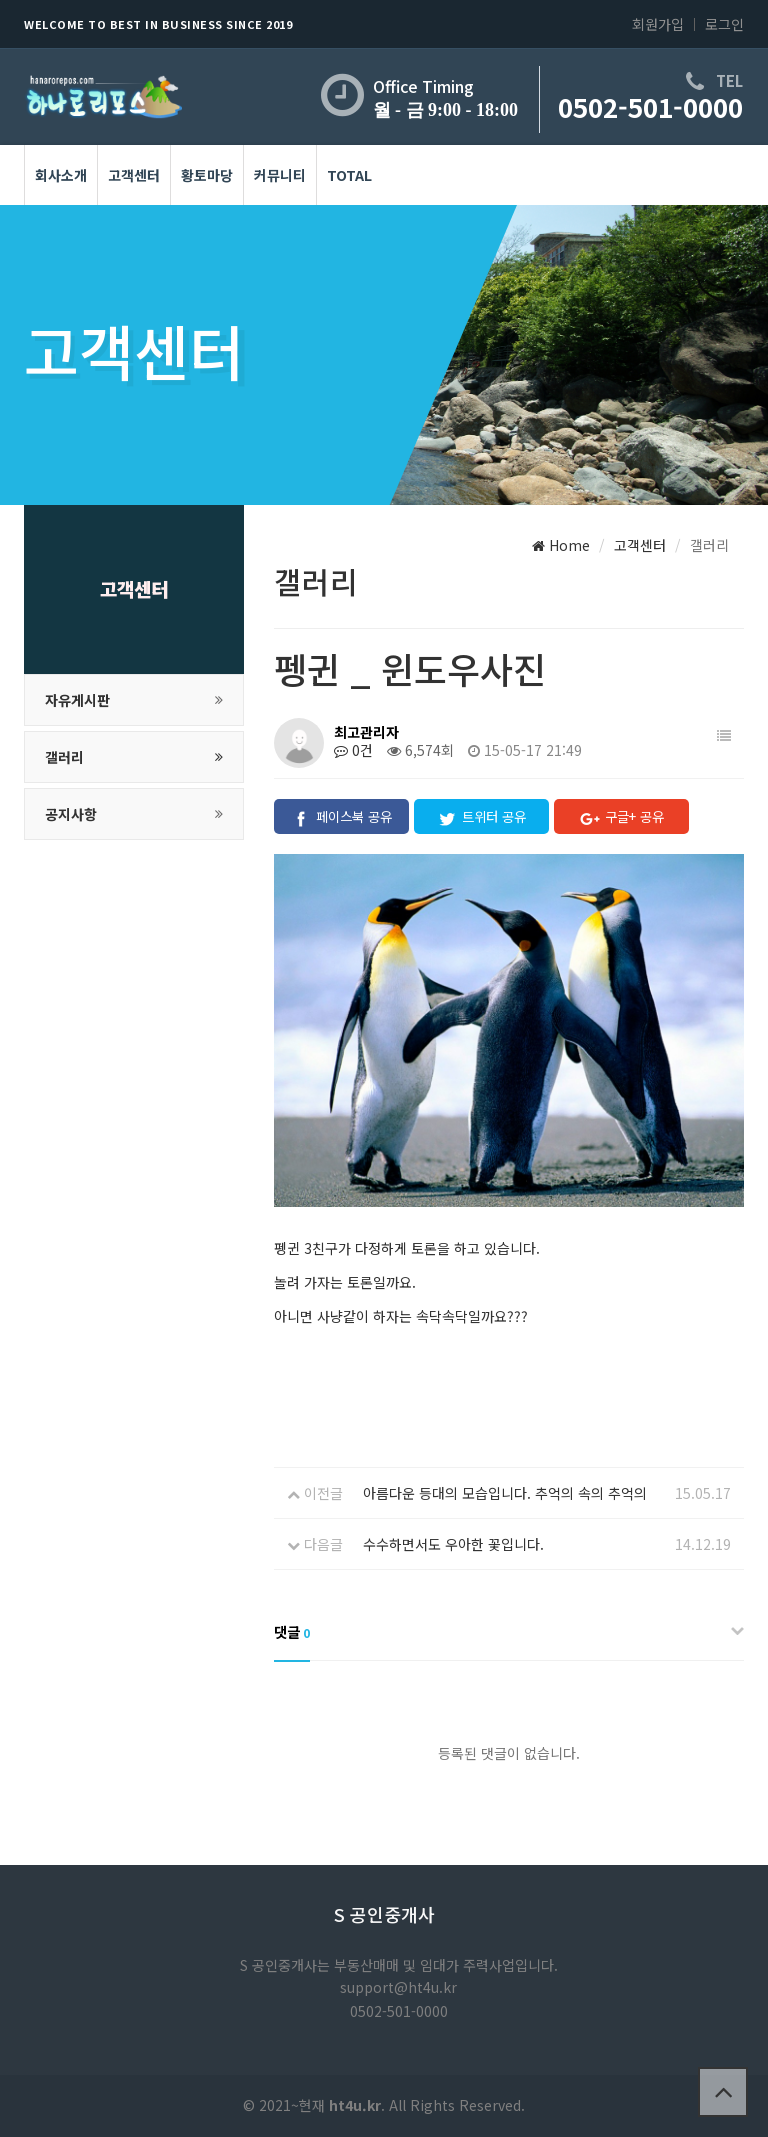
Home (561, 545)
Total (349, 175)
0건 (353, 750)
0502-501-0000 (650, 106)
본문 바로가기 (0, 0)
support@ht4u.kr (398, 1987)
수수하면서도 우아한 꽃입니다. (453, 1544)
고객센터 (134, 175)
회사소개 (61, 175)
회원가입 (658, 24)
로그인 (724, 24)
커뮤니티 (280, 175)
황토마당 (207, 175)
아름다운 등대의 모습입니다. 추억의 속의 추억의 (505, 1493)
